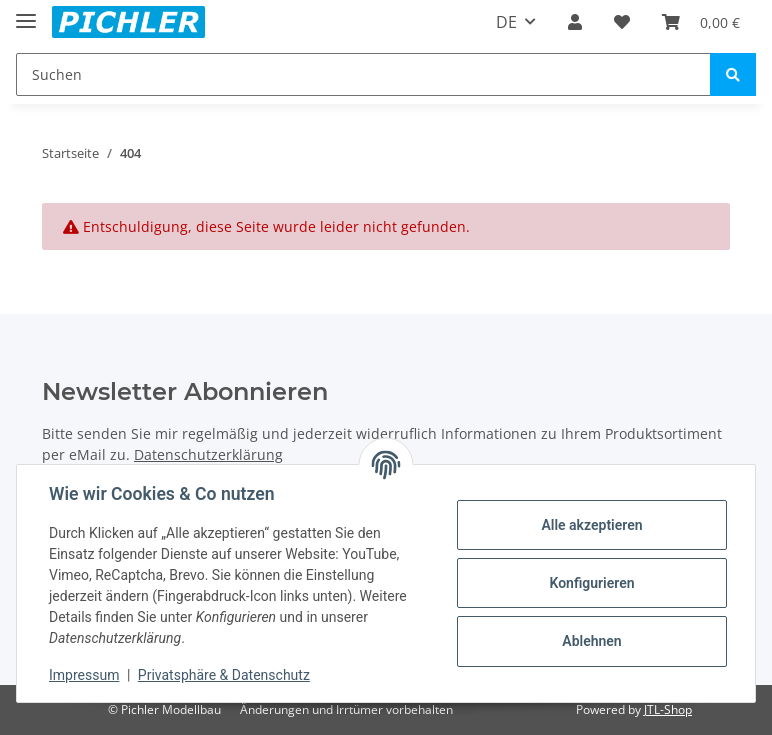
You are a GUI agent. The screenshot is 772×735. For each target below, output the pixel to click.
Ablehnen (591, 641)
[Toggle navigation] (26, 12)
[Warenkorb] (701, 22)
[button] (575, 22)
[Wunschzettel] (622, 22)
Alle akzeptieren (591, 525)
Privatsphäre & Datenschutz (224, 675)
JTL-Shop (668, 709)
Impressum (84, 675)
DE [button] (506, 22)
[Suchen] (363, 74)
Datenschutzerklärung (208, 454)
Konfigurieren (591, 583)
